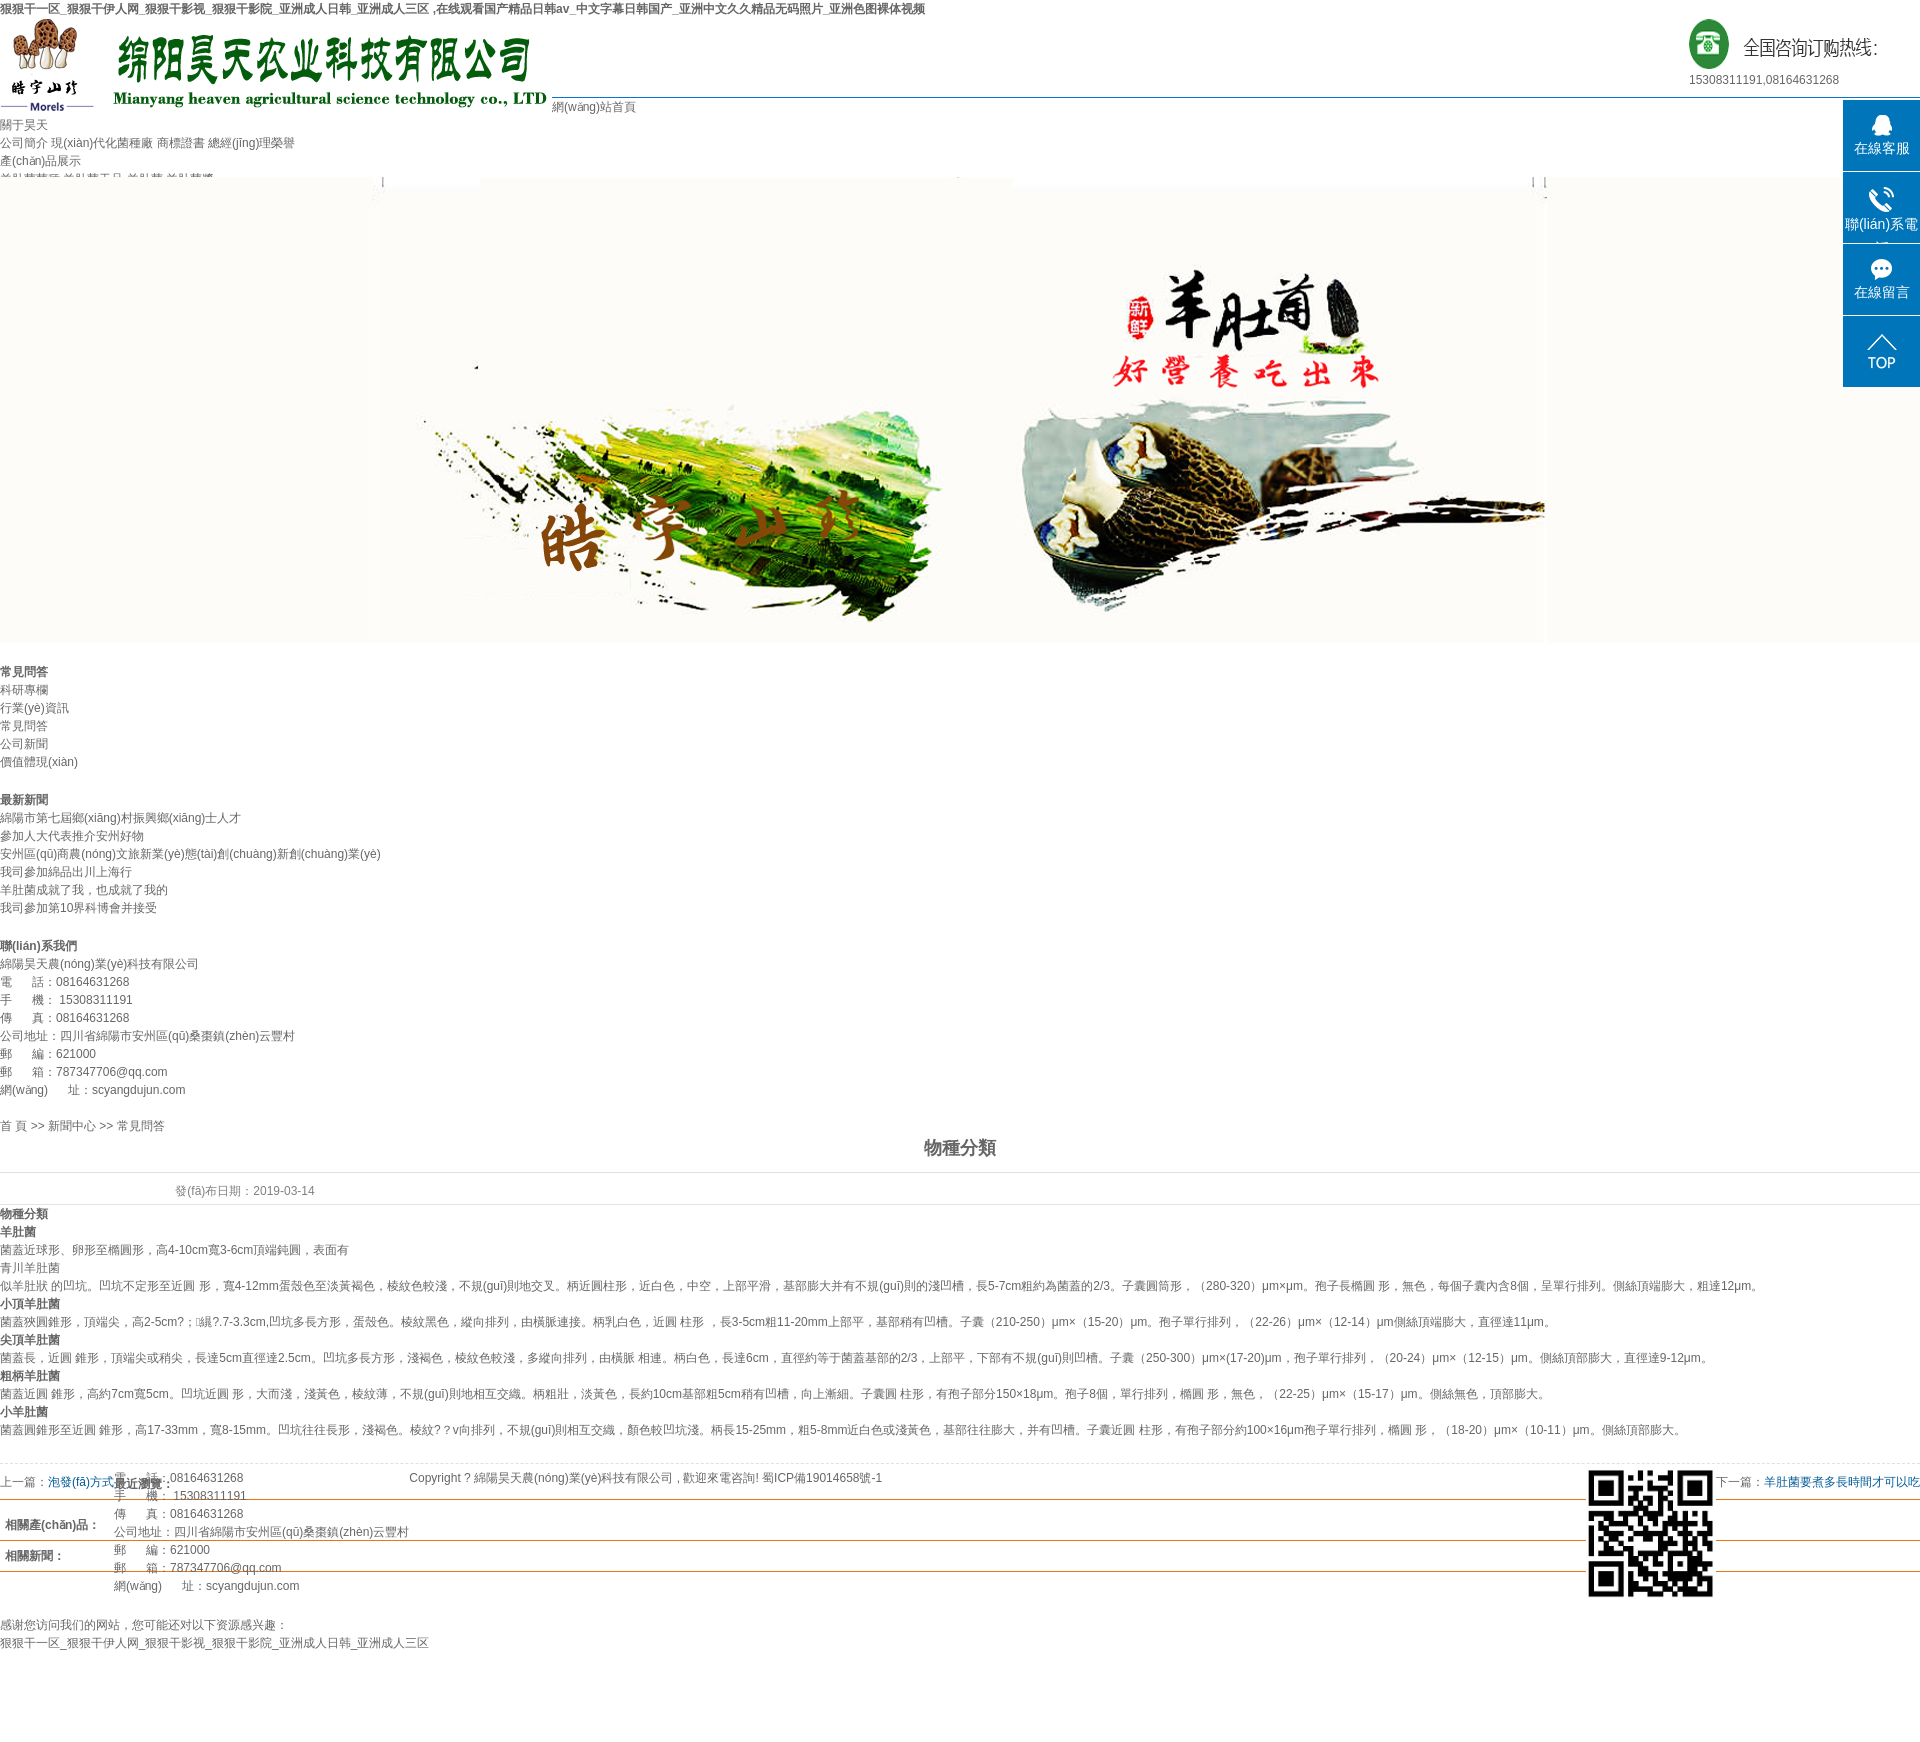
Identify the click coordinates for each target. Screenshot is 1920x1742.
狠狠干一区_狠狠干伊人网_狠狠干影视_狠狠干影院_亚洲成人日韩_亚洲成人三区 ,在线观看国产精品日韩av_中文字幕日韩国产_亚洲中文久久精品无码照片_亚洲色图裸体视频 (462, 9)
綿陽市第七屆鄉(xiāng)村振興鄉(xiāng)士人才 (120, 818)
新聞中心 (72, 1126)
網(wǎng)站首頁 (594, 107)
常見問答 (24, 726)
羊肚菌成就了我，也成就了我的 (84, 890)
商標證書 (181, 143)
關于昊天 (24, 125)
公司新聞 (24, 744)
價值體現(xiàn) (39, 762)
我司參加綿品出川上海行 (66, 872)
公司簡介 (24, 143)
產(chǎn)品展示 (40, 161)
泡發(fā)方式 (81, 1482)
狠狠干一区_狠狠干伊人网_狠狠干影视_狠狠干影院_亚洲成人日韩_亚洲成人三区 (214, 1643)
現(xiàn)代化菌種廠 (102, 143)
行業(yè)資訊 (34, 708)
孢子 (1327, 1286)
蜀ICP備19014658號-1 (822, 1478)
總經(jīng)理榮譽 (251, 143)
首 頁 (13, 1126)
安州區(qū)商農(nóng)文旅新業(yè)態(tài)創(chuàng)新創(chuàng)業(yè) (190, 854)
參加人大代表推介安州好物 (72, 836)
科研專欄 (24, 690)
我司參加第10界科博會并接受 (78, 908)
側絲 (1625, 1286)
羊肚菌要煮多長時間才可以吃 (1842, 1482)
